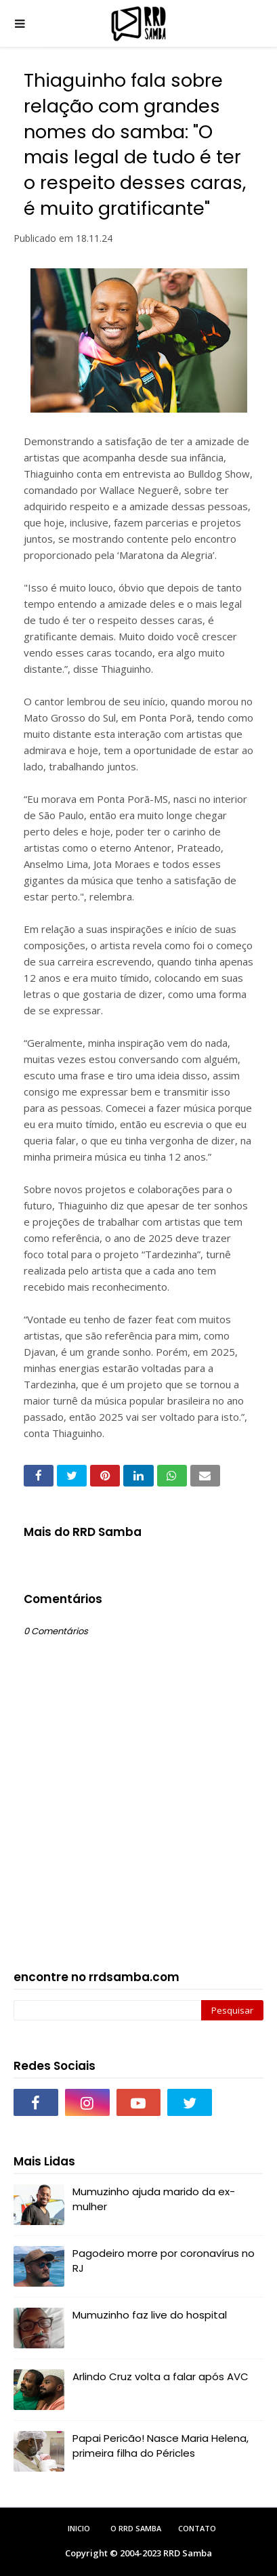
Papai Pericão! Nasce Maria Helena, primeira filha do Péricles (160, 2446)
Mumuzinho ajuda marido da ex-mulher (153, 2199)
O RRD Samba (135, 2528)
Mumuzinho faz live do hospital (149, 2315)
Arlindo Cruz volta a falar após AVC (160, 2376)
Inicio (79, 2528)
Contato (197, 2528)
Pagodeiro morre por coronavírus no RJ (163, 2261)
